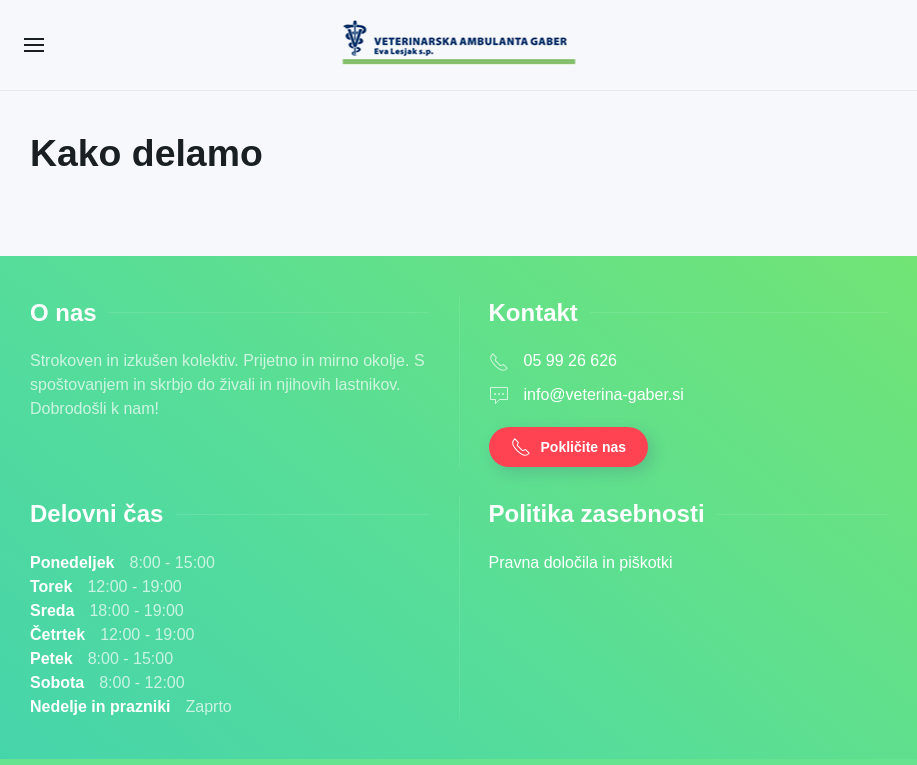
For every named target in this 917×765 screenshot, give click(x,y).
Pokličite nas (569, 447)
